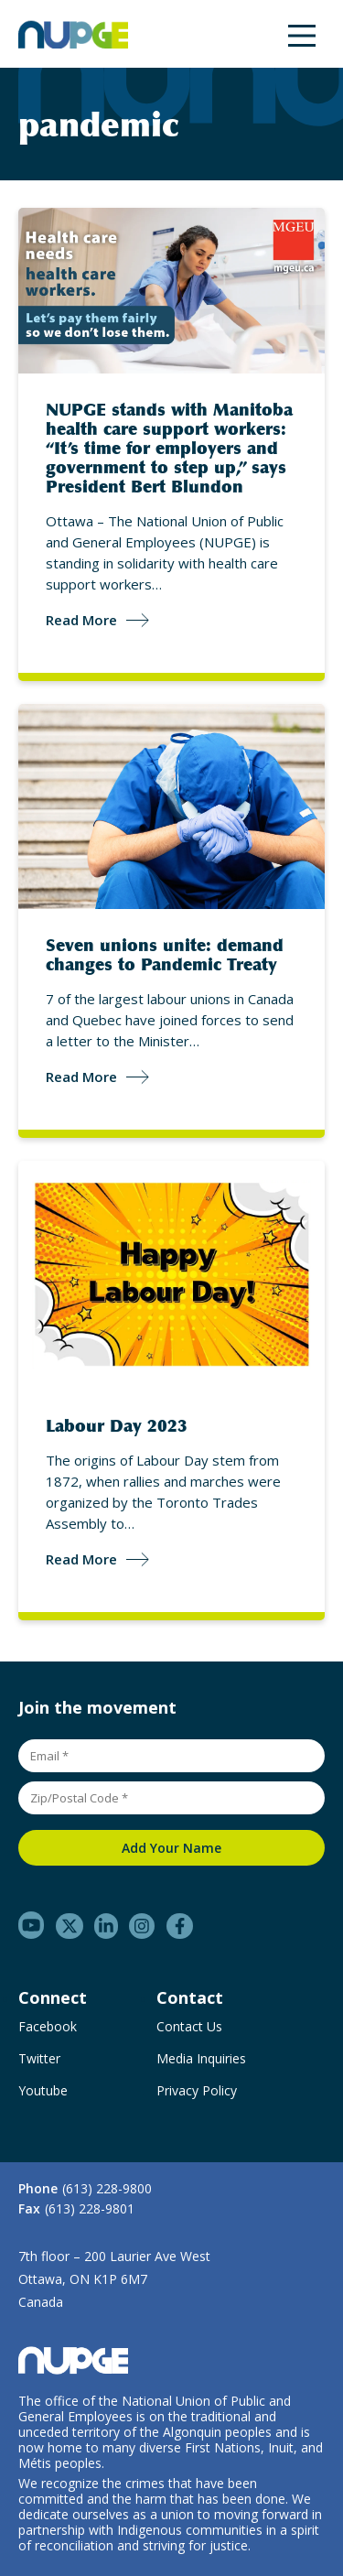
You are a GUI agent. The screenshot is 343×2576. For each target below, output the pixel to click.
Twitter (39, 2058)
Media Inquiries (201, 2058)
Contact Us (189, 2026)
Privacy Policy (196, 2091)
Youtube (43, 2091)
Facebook (47, 2026)
